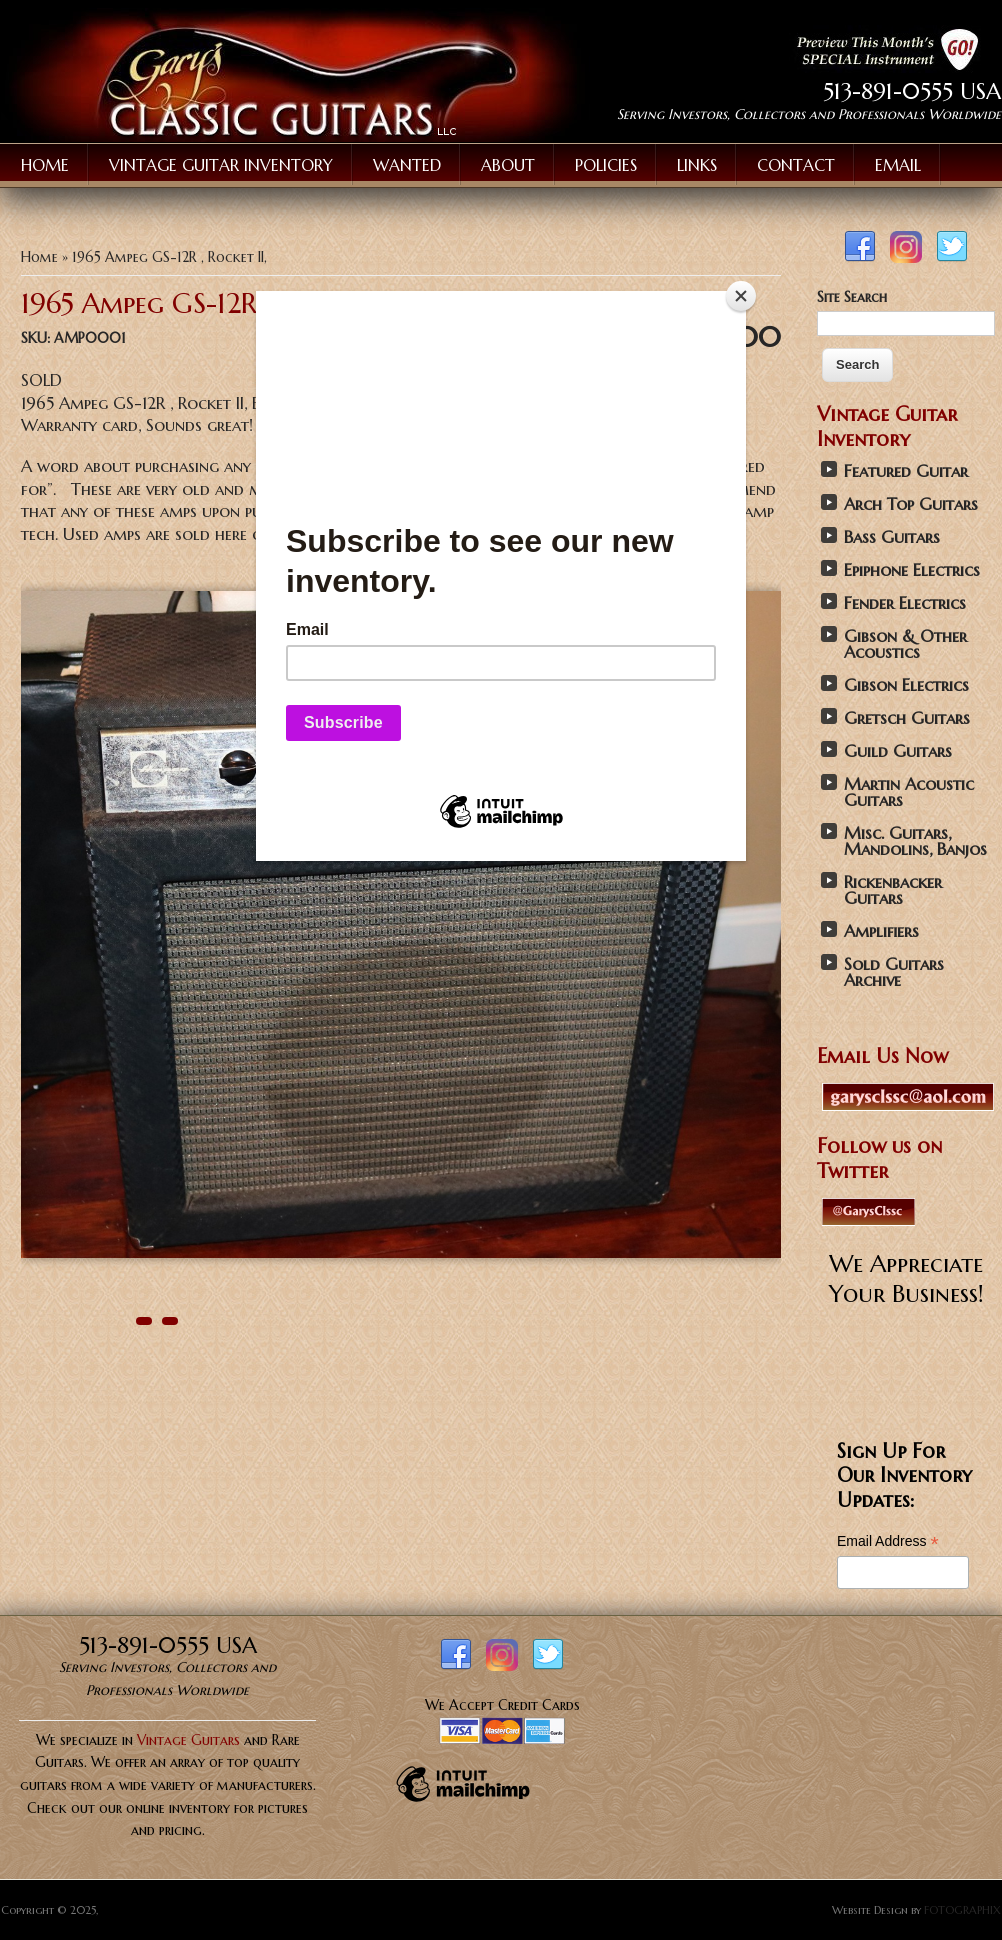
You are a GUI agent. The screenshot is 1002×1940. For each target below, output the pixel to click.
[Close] (741, 296)
